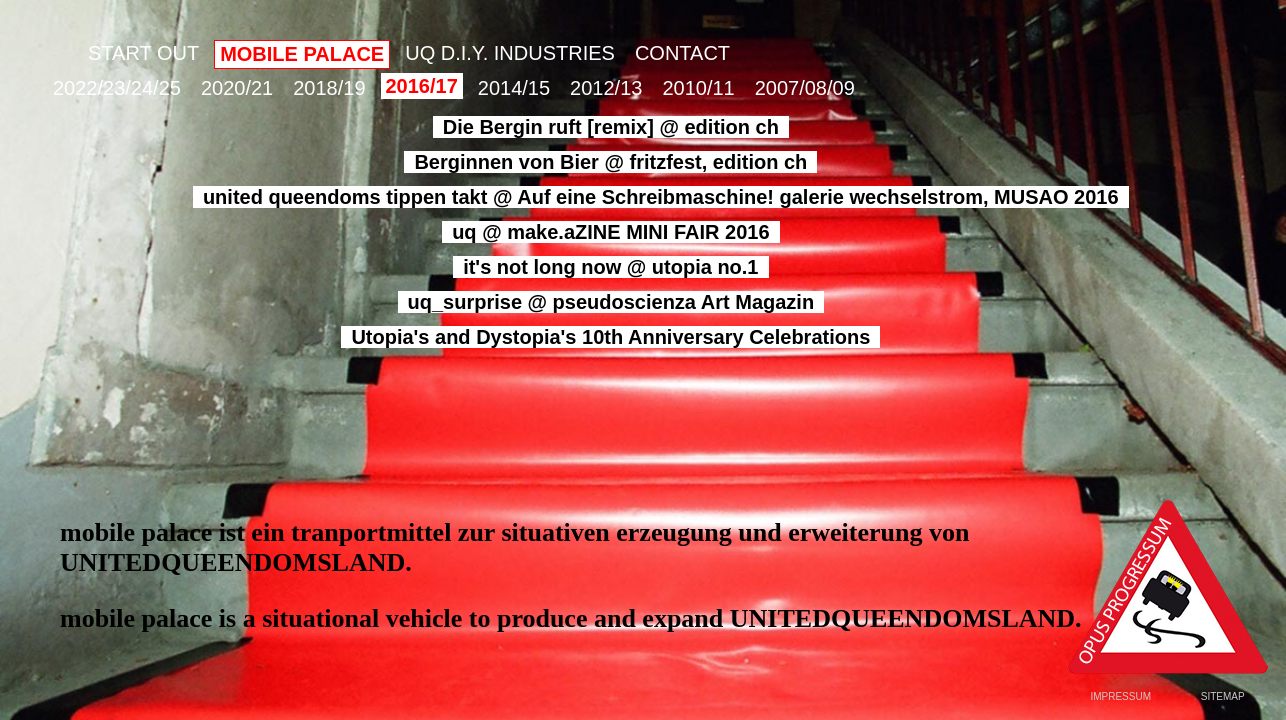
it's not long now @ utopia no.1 (610, 267)
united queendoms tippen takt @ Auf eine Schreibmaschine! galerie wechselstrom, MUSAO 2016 (661, 197)
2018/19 (329, 88)
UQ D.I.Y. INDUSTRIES (510, 53)
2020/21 (237, 88)
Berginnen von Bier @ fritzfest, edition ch (610, 162)
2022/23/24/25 (117, 88)
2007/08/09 (805, 88)
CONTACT (682, 53)
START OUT (143, 53)
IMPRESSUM (1120, 696)
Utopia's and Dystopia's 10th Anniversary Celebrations (610, 337)
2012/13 (606, 88)
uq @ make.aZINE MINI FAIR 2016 (610, 232)
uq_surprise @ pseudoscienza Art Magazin (611, 302)
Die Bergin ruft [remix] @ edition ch (611, 127)
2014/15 (514, 88)
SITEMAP (1223, 696)
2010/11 (698, 88)
